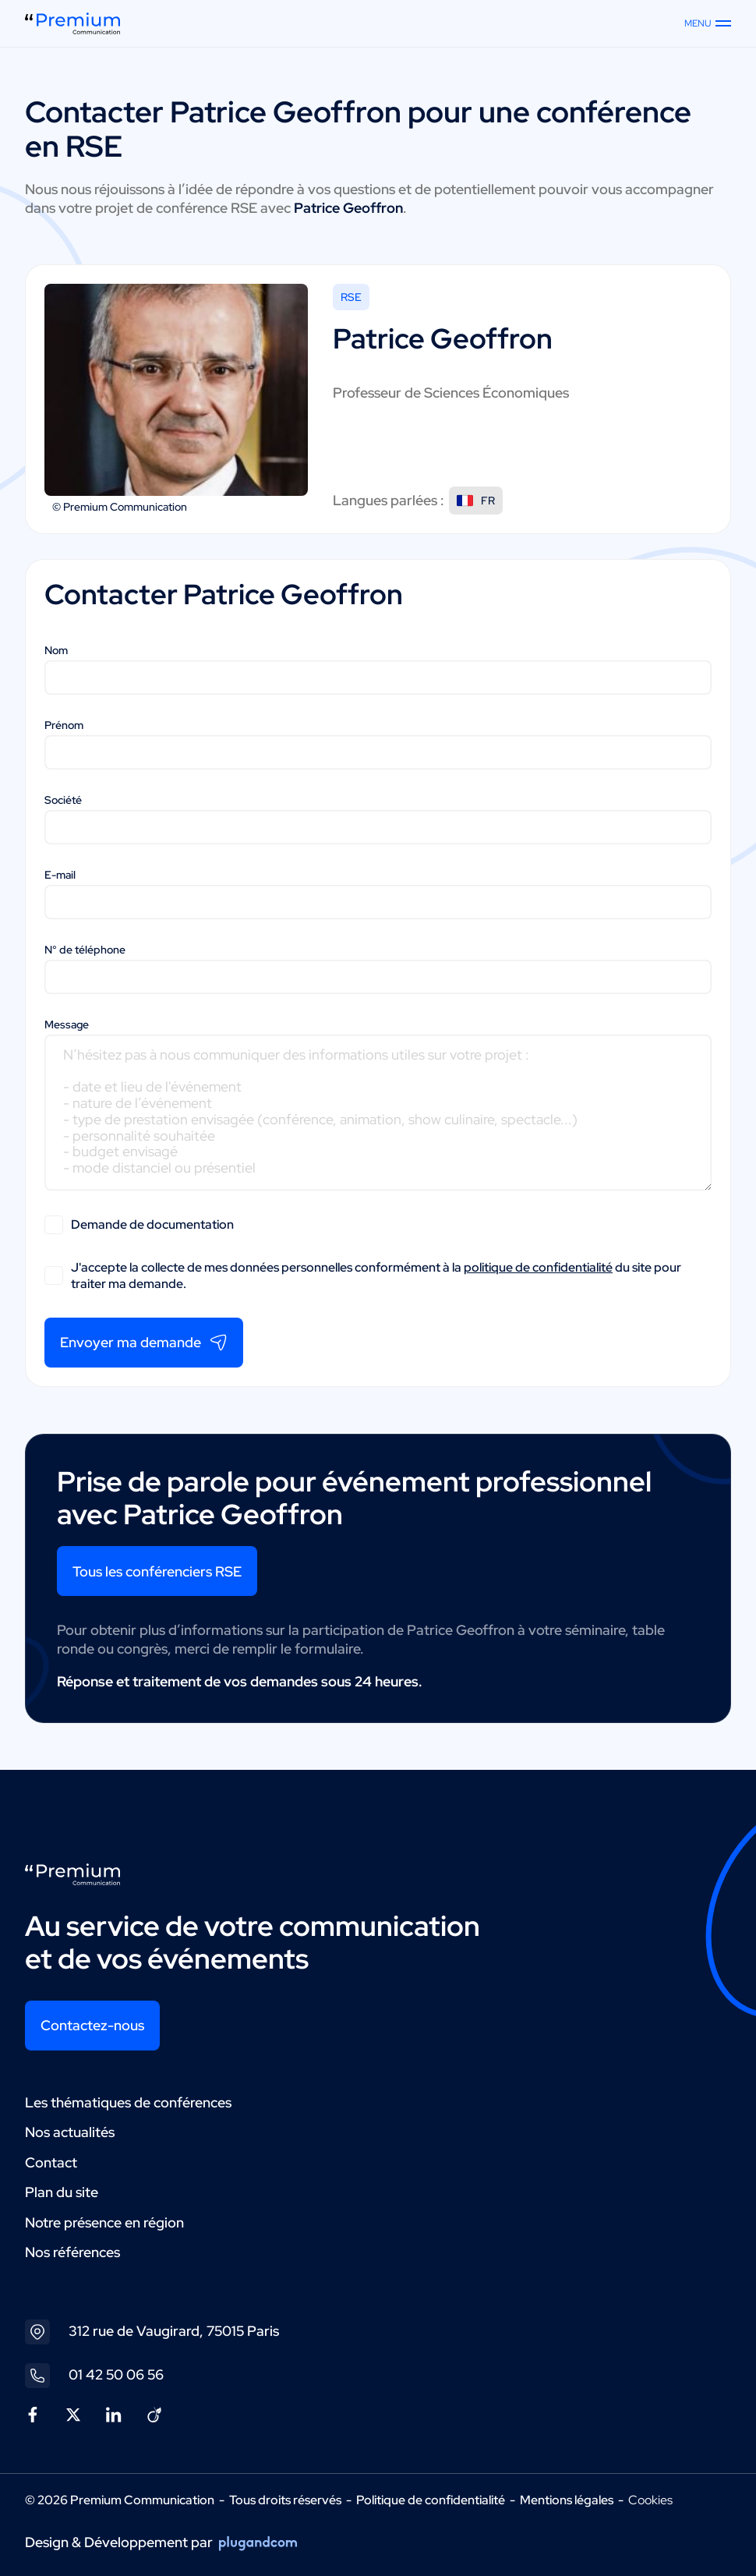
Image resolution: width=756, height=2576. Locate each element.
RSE (351, 297)
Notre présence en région (104, 2222)
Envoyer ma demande (144, 1342)
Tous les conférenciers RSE (157, 1571)
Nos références (72, 2252)
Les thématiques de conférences (128, 2102)
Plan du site (61, 2192)
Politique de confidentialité (430, 2500)
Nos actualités (70, 2132)
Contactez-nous (92, 2025)
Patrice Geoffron (285, 112)
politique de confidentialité (538, 1267)
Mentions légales (566, 2500)
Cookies (650, 2500)
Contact (51, 2162)
